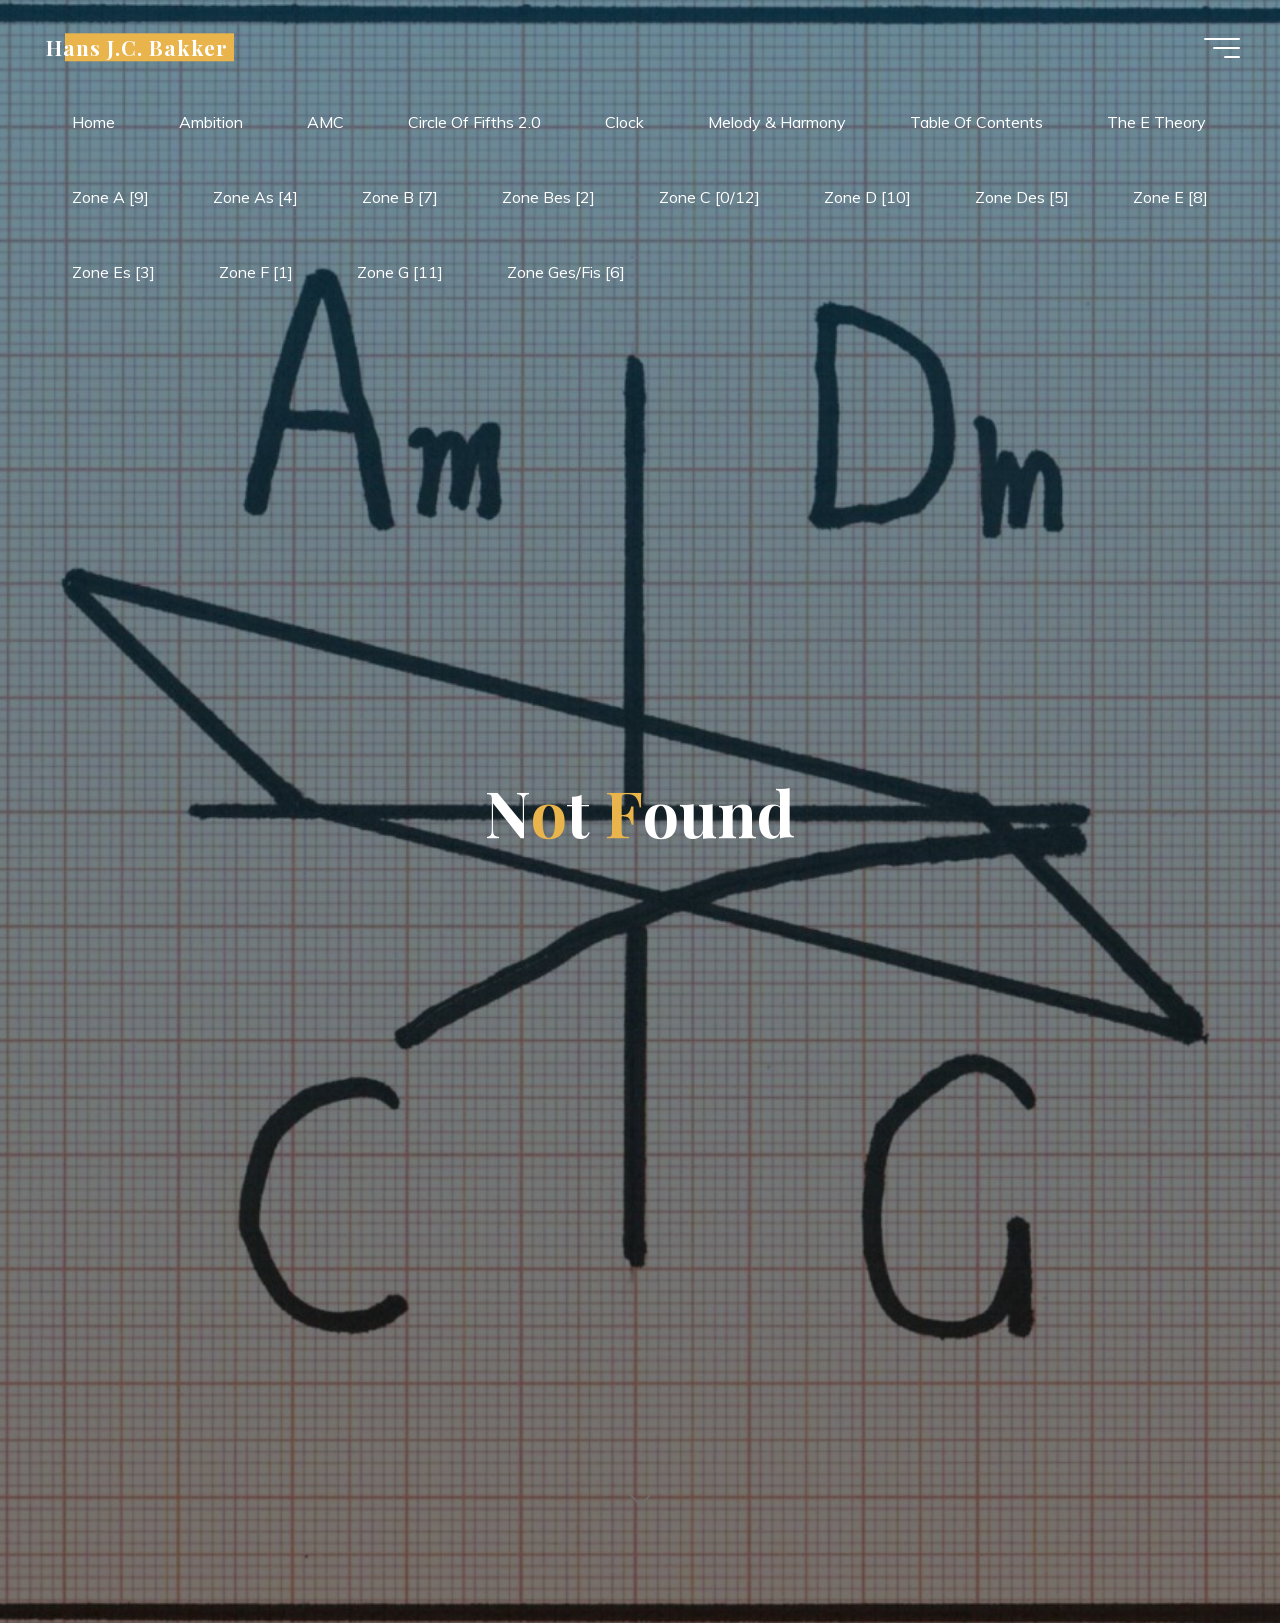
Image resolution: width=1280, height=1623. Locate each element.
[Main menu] (1222, 48)
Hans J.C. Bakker (137, 47)
